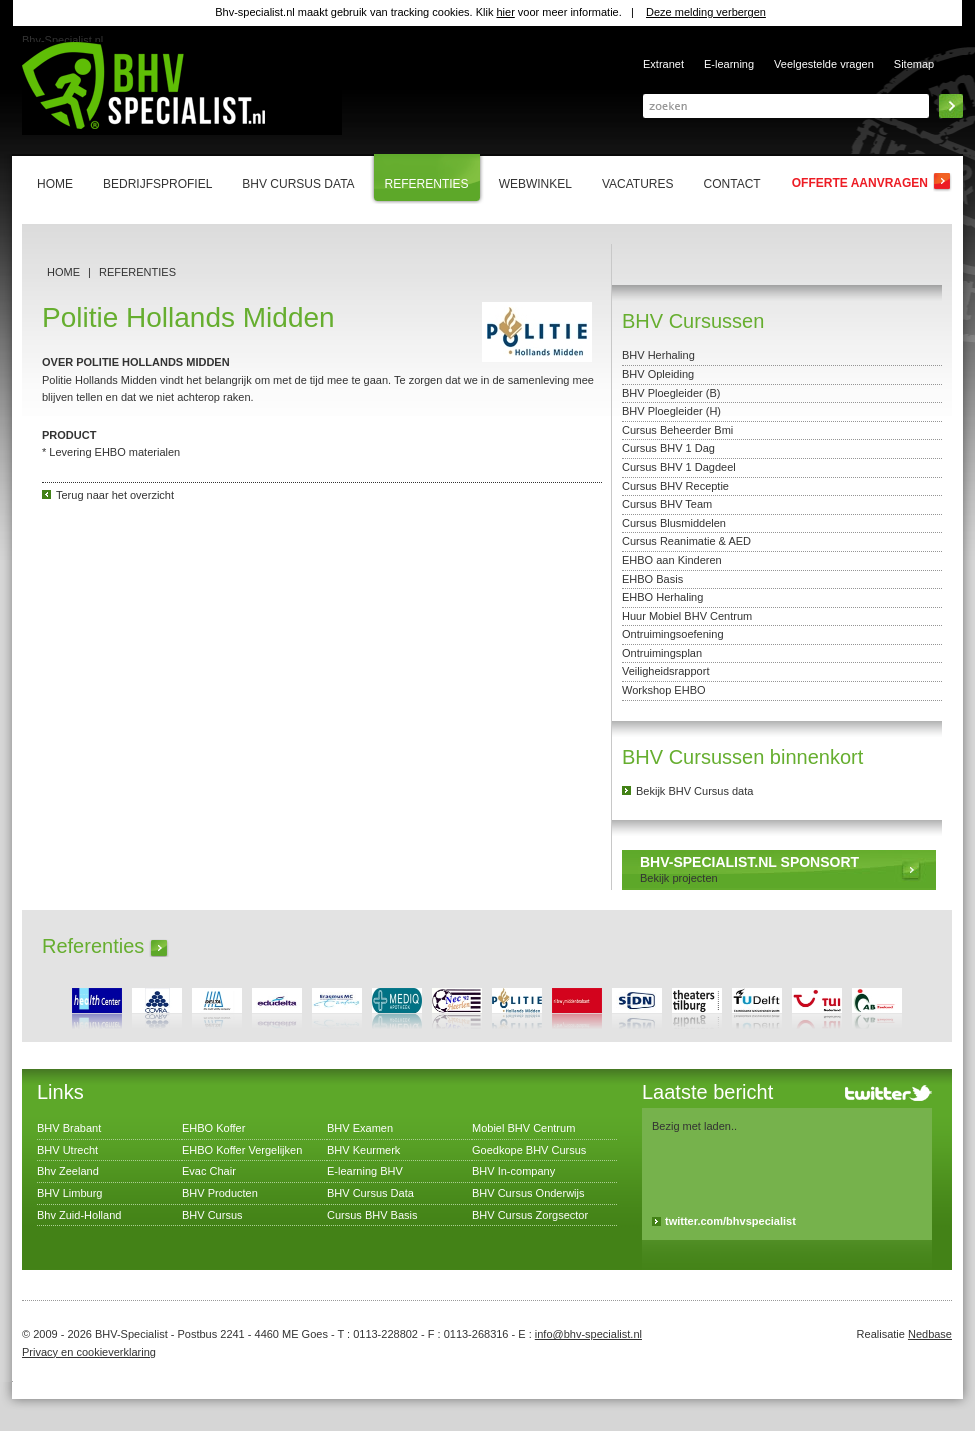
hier (505, 12)
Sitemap (914, 64)
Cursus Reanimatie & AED (686, 541)
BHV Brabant (69, 1128)
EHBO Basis (652, 579)
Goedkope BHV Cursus (529, 1150)
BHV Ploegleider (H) (671, 411)
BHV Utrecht (67, 1150)
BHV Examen (360, 1128)
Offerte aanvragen (860, 183)
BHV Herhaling (658, 355)
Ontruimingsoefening (673, 634)
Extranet (663, 64)
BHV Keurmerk (363, 1150)
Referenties (137, 272)
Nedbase (930, 1334)
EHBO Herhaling (662, 597)
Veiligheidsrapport (665, 671)
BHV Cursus (212, 1215)
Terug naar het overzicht (115, 495)
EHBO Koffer (213, 1128)
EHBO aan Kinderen (672, 560)
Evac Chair (209, 1171)
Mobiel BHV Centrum (523, 1128)
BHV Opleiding (658, 374)
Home (63, 272)
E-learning (729, 64)
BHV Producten (220, 1193)
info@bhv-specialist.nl (588, 1334)
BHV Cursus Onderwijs (528, 1193)
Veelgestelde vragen (824, 64)
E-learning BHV (365, 1171)
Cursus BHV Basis (372, 1215)
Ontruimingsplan (662, 653)
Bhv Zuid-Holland (79, 1215)
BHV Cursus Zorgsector (530, 1215)
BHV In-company (513, 1171)
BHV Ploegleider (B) (671, 393)
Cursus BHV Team (667, 504)
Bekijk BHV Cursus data (694, 791)
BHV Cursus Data (370, 1193)
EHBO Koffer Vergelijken (242, 1150)
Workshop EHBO (664, 690)
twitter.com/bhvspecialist (730, 1221)
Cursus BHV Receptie (675, 486)
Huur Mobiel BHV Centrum (687, 616)
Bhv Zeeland (68, 1171)
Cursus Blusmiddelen (674, 523)
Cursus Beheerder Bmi (677, 430)
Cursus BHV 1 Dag (668, 448)
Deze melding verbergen (706, 12)
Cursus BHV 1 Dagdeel (679, 467)
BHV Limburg (69, 1193)
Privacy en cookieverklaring (89, 1352)
